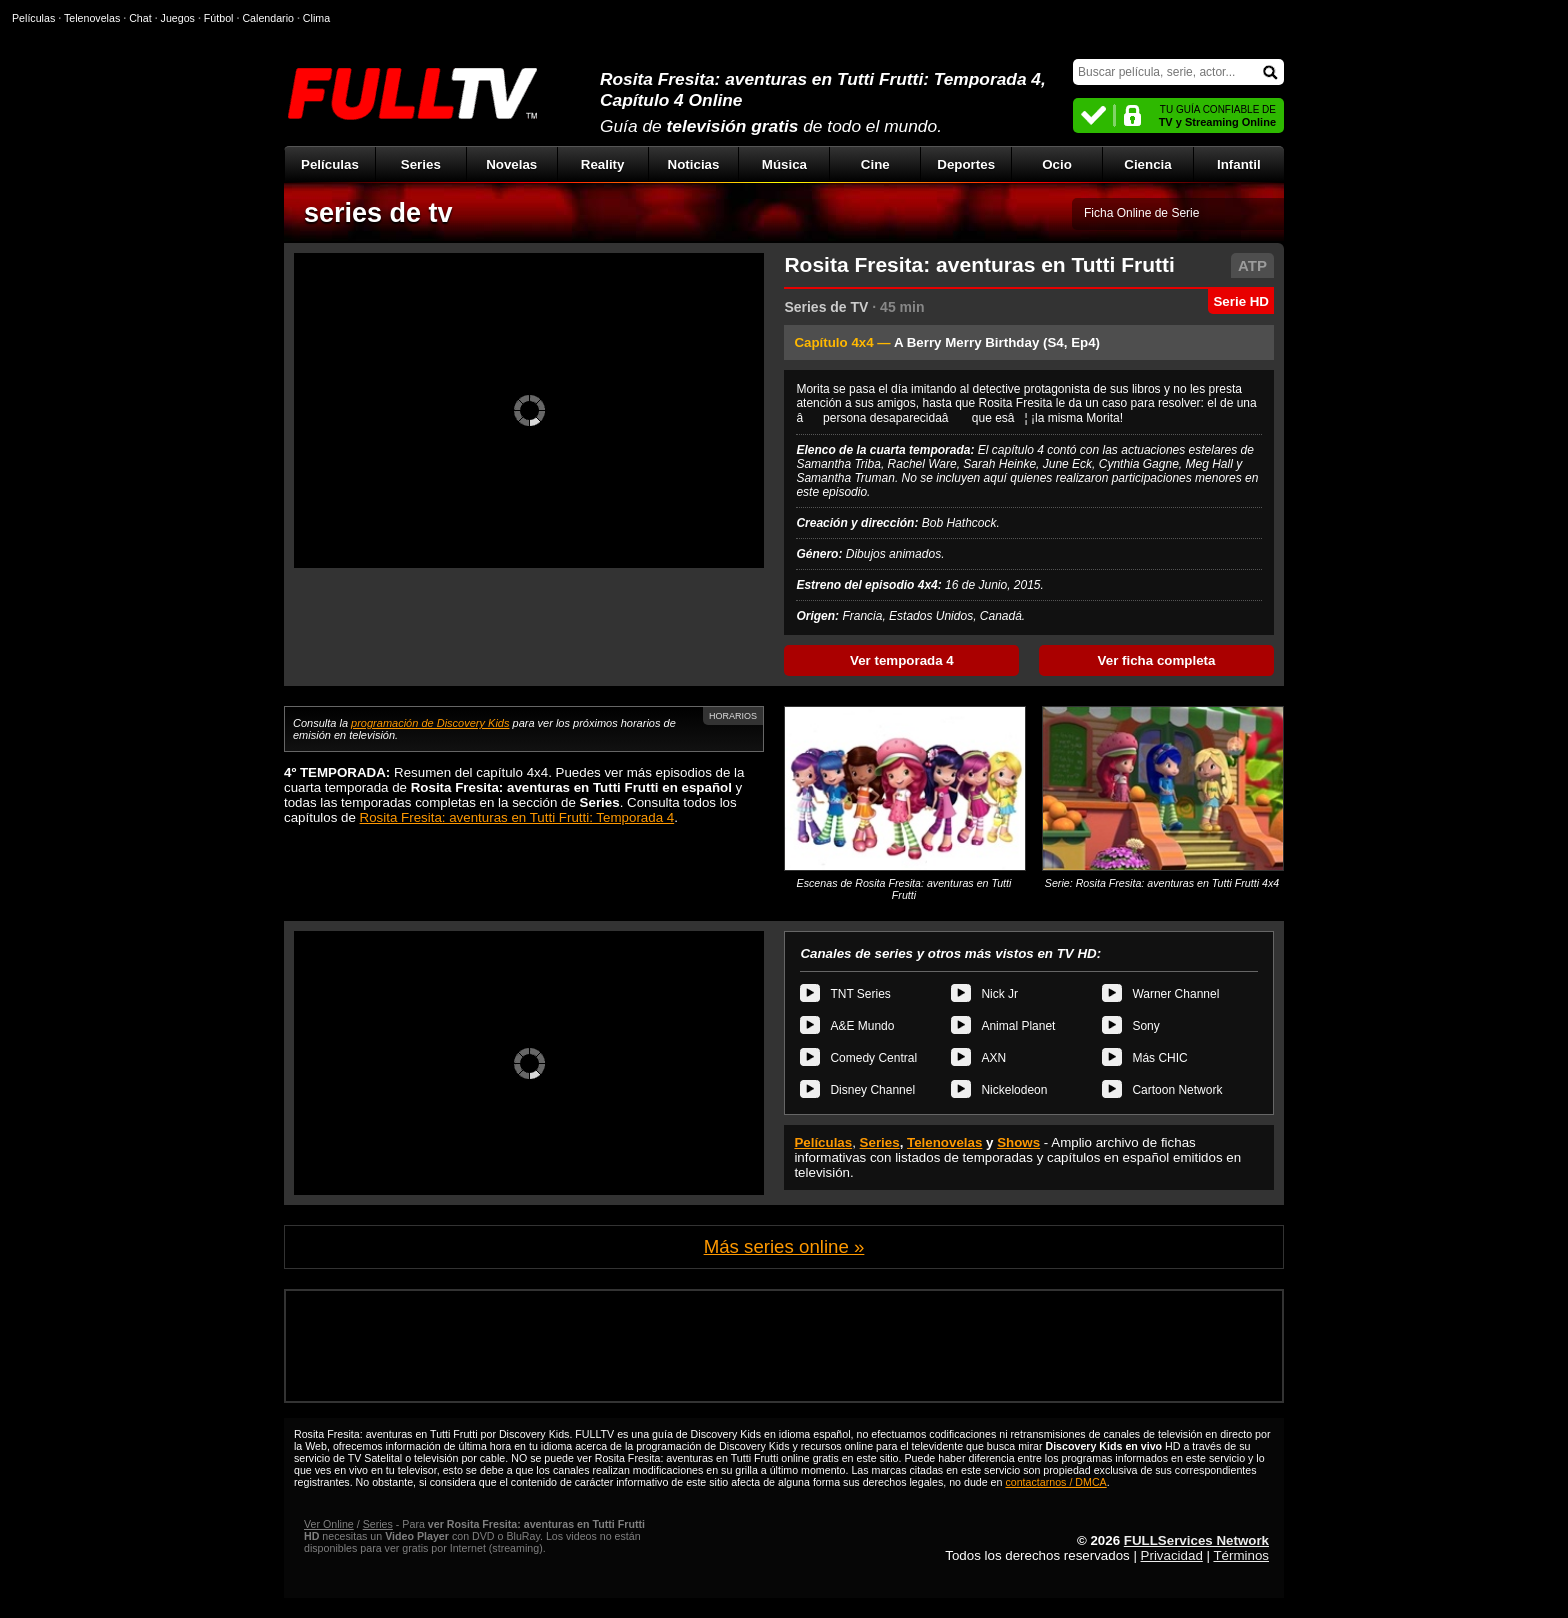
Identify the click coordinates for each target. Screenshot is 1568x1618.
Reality (603, 164)
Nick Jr (999, 994)
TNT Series (860, 994)
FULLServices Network (1196, 1540)
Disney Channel (872, 1090)
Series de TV (826, 307)
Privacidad (1172, 1555)
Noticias (694, 164)
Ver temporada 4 (902, 660)
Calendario (268, 18)
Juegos (178, 18)
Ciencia (1147, 164)
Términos (1241, 1555)
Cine (875, 164)
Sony (1145, 1026)
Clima (316, 18)
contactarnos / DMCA (1055, 1482)
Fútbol (219, 18)
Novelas (511, 164)
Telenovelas (944, 1142)
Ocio (1057, 164)
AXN (993, 1058)
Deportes (966, 164)
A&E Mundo (862, 1026)
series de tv (378, 213)
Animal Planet (1018, 1026)
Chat (140, 18)
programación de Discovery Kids (430, 723)
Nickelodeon (1014, 1090)
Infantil (1239, 164)
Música (784, 164)
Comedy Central (873, 1058)
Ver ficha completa (1157, 660)
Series (421, 164)
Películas (330, 164)
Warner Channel (1175, 994)
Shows (1018, 1142)
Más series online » (784, 1246)
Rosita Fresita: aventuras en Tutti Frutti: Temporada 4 (517, 817)
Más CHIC (1159, 1058)
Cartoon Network (1177, 1090)
